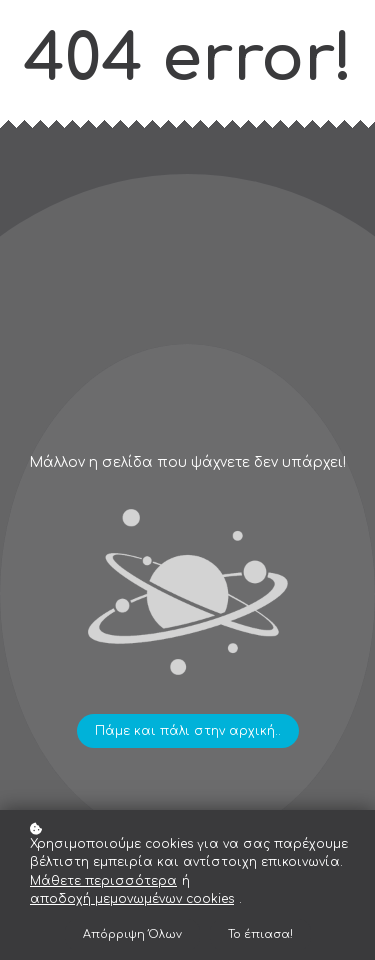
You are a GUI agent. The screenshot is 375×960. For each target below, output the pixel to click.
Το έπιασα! (260, 934)
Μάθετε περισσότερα (103, 881)
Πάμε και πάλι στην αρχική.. (188, 731)
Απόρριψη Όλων (132, 934)
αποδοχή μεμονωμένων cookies (132, 899)
